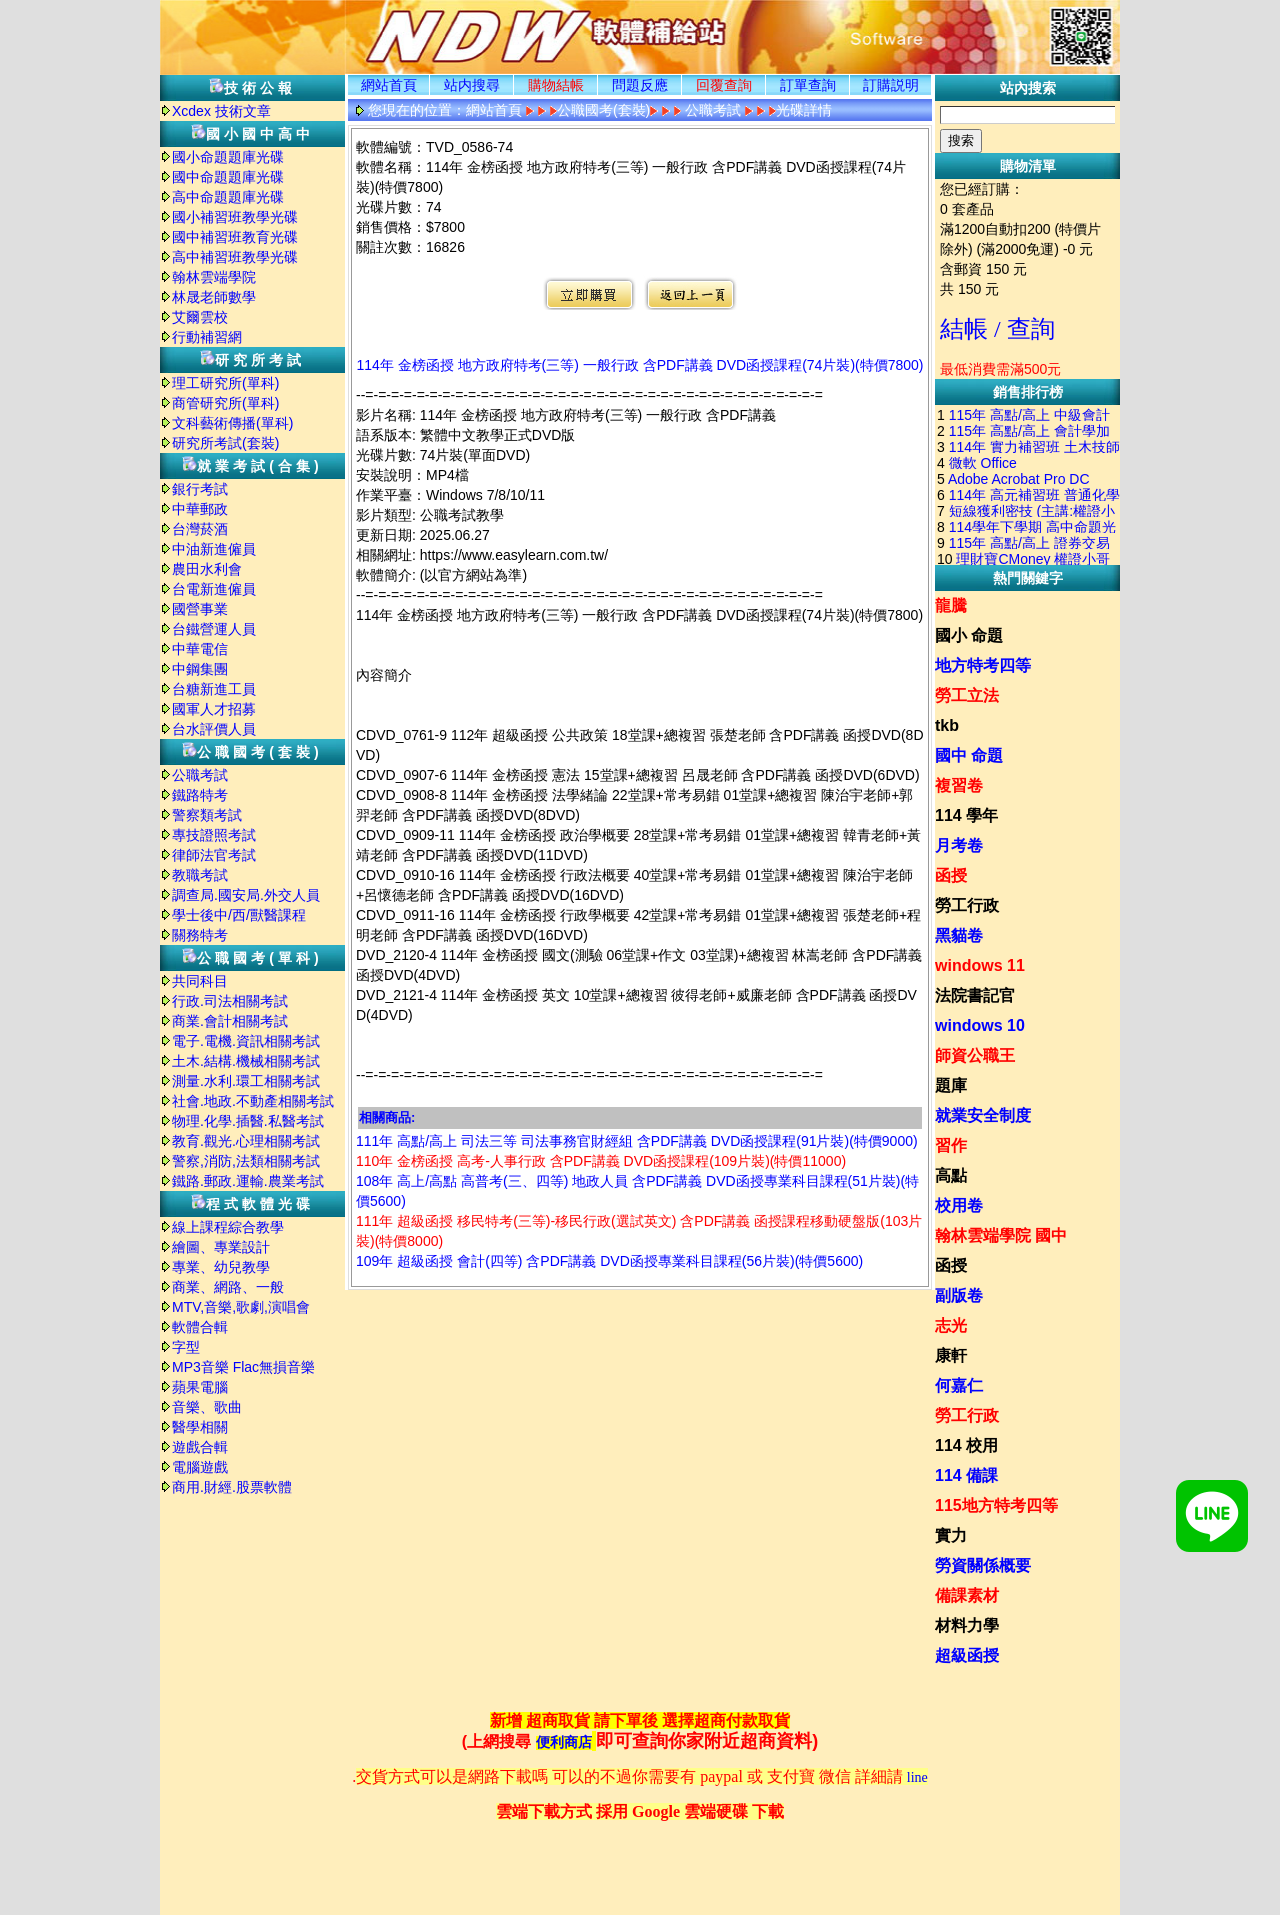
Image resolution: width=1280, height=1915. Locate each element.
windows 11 (980, 965)
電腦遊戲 (200, 1467)
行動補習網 (207, 337)
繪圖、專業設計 (221, 1247)
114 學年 (966, 815)
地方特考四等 (983, 665)
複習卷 (959, 785)
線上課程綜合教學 (228, 1227)
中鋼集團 (200, 669)
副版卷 (959, 1295)
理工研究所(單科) (225, 383)
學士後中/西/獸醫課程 (239, 915)
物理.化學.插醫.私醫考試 (248, 1121)
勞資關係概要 (983, 1565)
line (917, 1777)
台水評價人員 (214, 729)
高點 (951, 1175)
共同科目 (200, 981)
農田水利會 (207, 569)
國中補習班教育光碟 (235, 237)
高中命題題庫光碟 (228, 197)
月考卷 (959, 845)
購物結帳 (556, 85)
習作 (951, 1145)
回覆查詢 (724, 85)
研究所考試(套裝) (225, 443)
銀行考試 (200, 489)
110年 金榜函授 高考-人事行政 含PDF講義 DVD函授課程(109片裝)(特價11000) (601, 1161)
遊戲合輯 (200, 1447)
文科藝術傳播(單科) (232, 423)
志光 (951, 1325)
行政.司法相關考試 (230, 1001)
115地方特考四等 (996, 1505)
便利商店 (564, 1742)
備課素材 (967, 1595)
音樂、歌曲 (207, 1407)
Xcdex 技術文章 (221, 111)
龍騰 (951, 605)
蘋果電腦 (200, 1387)
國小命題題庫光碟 (228, 157)
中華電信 (200, 649)
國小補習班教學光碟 (235, 217)
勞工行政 (967, 905)
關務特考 (200, 935)
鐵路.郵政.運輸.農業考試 (248, 1181)
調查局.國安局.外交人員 (246, 895)
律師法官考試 (214, 855)
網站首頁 (389, 85)
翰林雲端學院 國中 (1001, 1235)
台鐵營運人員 (214, 629)
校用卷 (959, 1205)
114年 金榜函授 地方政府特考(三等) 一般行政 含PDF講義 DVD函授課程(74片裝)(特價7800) (639, 365)
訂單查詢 (808, 85)
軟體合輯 (200, 1327)
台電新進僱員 (214, 589)
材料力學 (967, 1625)
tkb (947, 725)
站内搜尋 (472, 85)
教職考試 (200, 875)
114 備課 (966, 1475)
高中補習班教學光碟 (235, 257)
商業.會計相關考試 (230, 1021)
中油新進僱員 (214, 549)
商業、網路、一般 (228, 1287)
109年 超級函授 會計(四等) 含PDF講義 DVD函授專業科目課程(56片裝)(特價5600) (609, 1261)
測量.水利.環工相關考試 (246, 1081)
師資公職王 (975, 1055)
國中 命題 (969, 755)
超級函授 (967, 1655)
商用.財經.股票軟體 (232, 1487)
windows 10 (980, 1025)
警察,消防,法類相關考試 (246, 1161)
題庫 (951, 1085)
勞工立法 (967, 695)
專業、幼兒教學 (221, 1267)
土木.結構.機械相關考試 (246, 1061)
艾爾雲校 (200, 317)
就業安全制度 (983, 1115)
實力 (951, 1535)
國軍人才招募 (214, 709)
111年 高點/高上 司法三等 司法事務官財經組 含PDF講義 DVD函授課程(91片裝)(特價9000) (637, 1141)
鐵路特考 (200, 795)
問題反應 (640, 85)
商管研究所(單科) (225, 403)
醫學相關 (200, 1427)
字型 (186, 1347)
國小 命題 (969, 635)
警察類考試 (207, 815)
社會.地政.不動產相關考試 (253, 1101)
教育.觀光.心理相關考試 (246, 1141)
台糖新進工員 (214, 689)
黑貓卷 (959, 935)
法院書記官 (975, 995)
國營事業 (200, 609)
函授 (951, 875)
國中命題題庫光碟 (228, 177)
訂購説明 (891, 85)
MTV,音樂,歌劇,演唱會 (241, 1307)
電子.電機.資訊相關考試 (246, 1041)
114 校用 (966, 1445)
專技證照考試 (214, 835)
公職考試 (200, 775)
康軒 (951, 1355)
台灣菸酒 (200, 529)
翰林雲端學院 (214, 277)
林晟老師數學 (214, 297)
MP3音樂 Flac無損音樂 (243, 1367)
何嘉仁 (959, 1385)
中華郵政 (200, 509)
